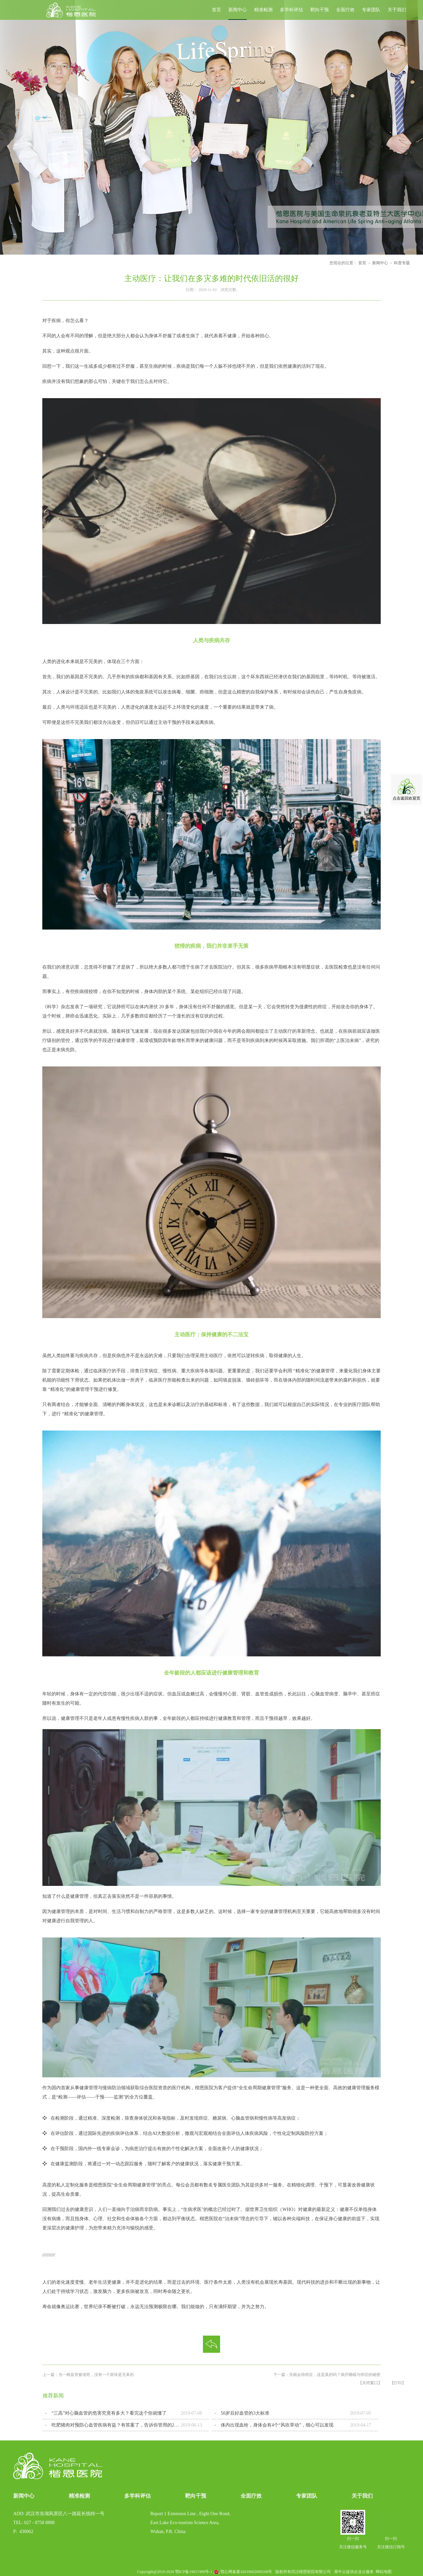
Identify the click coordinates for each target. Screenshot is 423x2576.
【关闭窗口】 (370, 2383)
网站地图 (383, 2571)
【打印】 (398, 2383)
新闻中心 (380, 263)
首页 (216, 9)
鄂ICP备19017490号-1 (193, 2571)
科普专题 (402, 263)
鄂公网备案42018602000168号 (246, 2571)
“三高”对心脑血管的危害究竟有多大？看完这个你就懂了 (109, 2413)
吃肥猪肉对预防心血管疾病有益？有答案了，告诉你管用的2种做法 (116, 2425)
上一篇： (88, 2374)
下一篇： (326, 2374)
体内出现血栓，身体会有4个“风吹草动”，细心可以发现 (277, 2425)
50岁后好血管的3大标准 (245, 2413)
